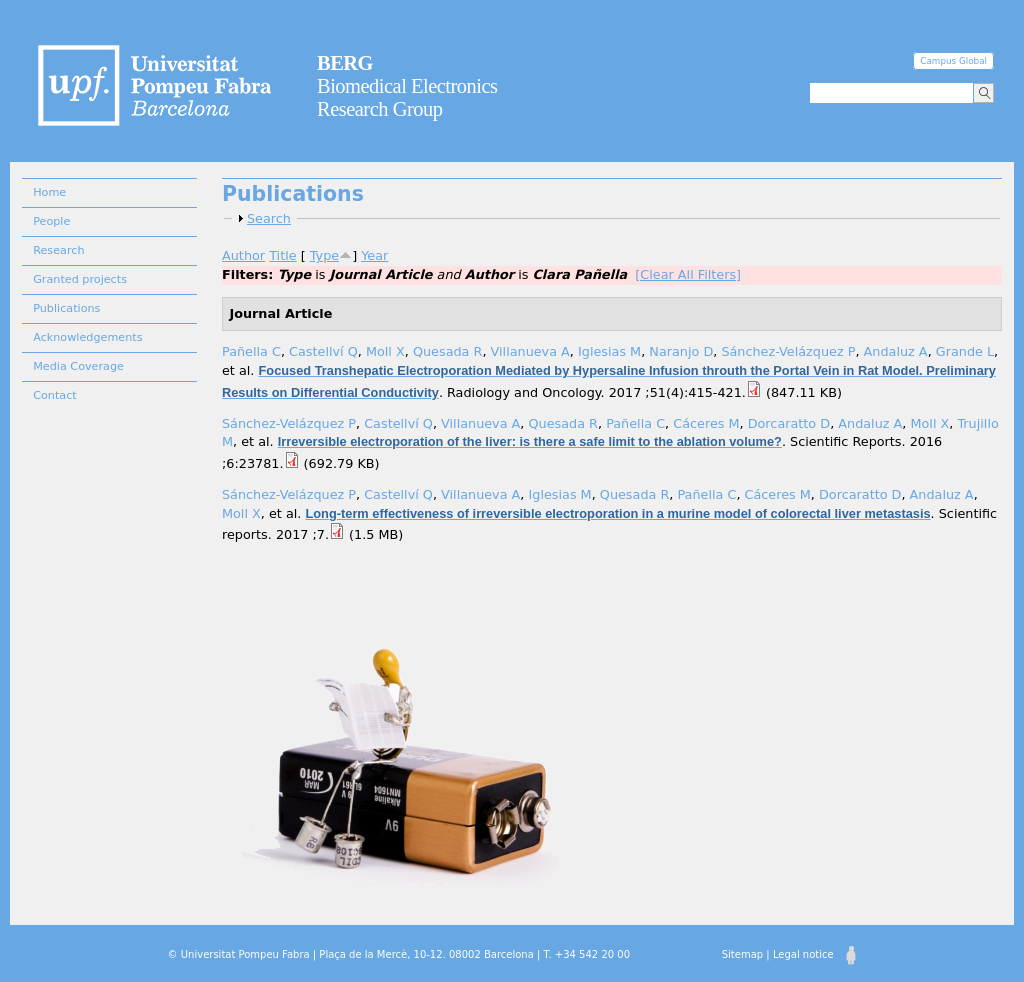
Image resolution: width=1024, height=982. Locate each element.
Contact (55, 395)
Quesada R (448, 351)
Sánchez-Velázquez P (788, 351)
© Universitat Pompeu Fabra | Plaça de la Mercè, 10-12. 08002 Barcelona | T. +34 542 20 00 (399, 954)
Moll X (385, 351)
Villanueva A (530, 351)
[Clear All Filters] (688, 274)
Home (49, 192)
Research (58, 250)
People (51, 221)
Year (374, 255)
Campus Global (953, 61)
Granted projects (80, 279)
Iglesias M (609, 351)
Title (282, 255)
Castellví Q (323, 351)
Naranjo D (681, 351)
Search (269, 218)
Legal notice (803, 954)
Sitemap (742, 954)
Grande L (965, 351)
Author (243, 255)
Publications (66, 308)
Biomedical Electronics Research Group (407, 86)
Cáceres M (706, 423)
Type (324, 255)
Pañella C (251, 351)
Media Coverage (78, 366)
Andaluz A (896, 351)
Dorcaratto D (789, 423)
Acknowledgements (87, 337)
